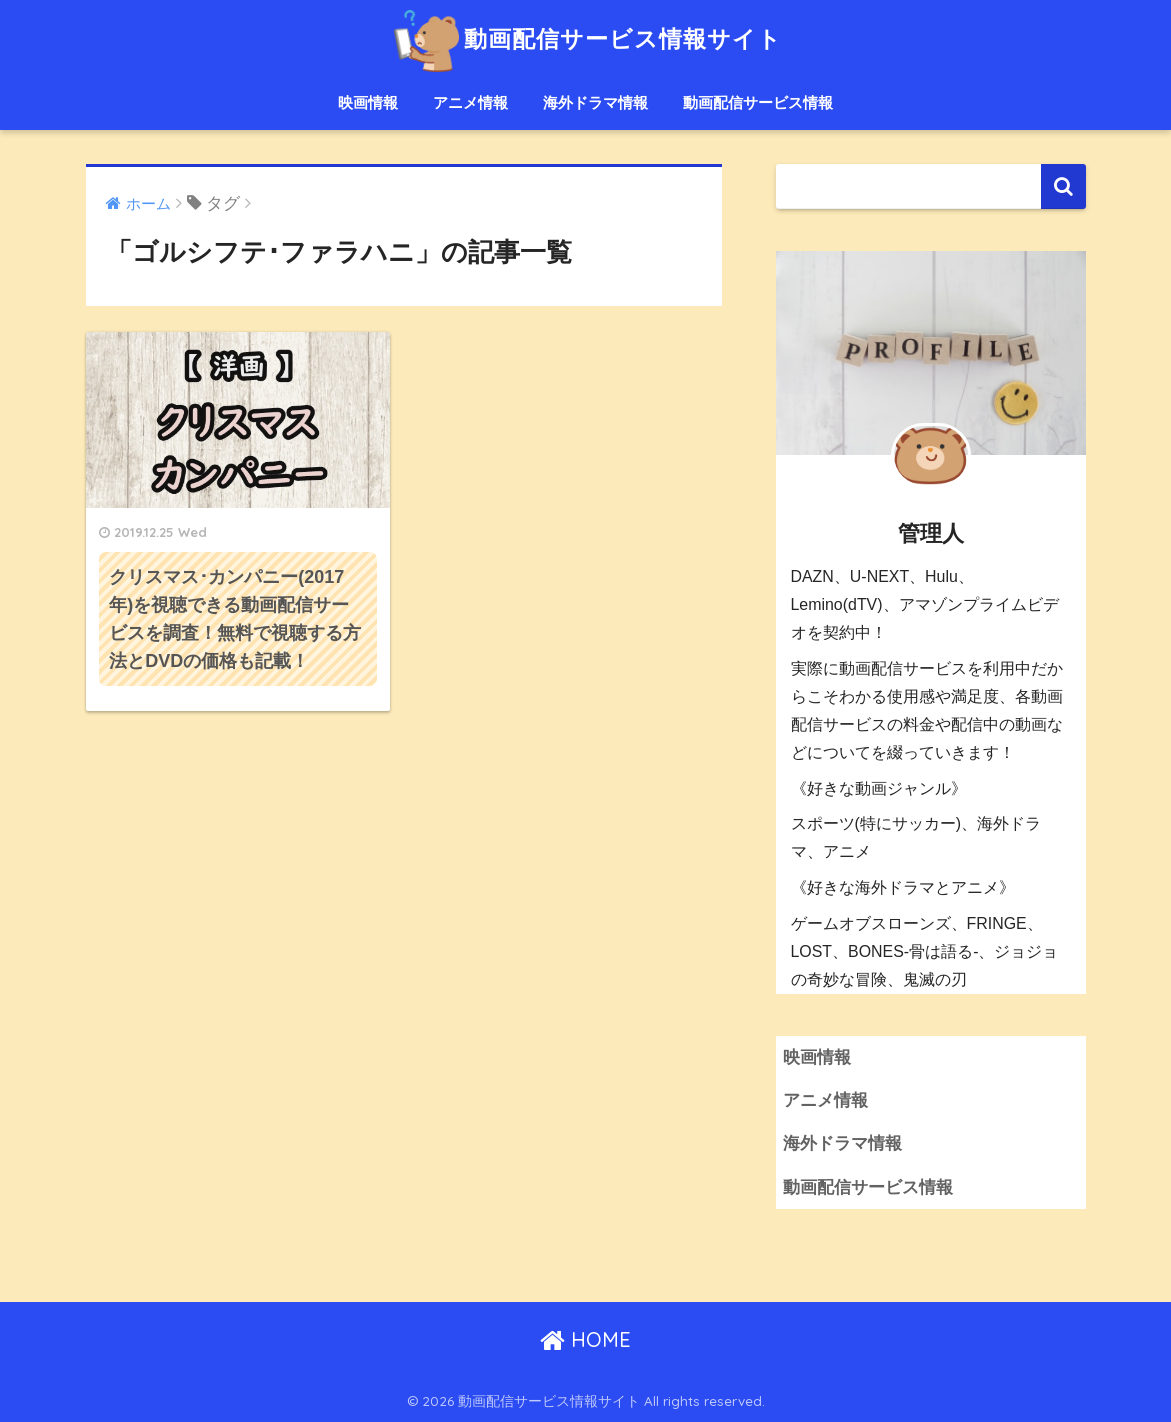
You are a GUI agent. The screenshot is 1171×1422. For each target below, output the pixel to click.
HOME (585, 1339)
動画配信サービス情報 (758, 102)
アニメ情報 (470, 102)
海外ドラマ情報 (595, 102)
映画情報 (368, 102)
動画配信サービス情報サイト (585, 38)
